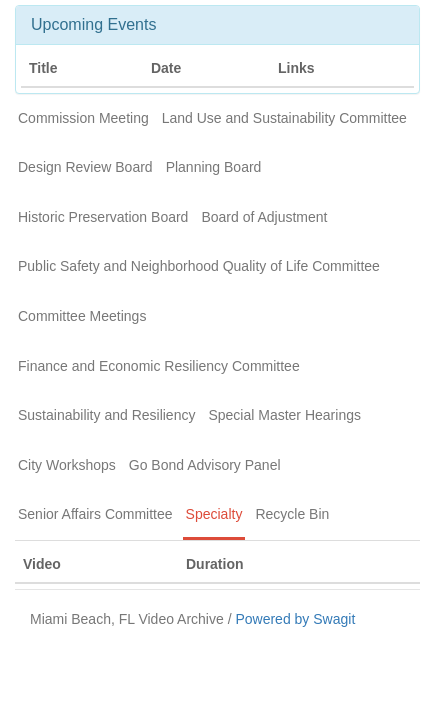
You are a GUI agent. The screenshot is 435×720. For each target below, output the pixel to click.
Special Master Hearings (284, 415)
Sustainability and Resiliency (106, 415)
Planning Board (214, 167)
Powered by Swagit (295, 619)
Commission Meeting (83, 118)
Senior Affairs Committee (95, 514)
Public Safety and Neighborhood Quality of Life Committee (199, 266)
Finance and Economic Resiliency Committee (159, 366)
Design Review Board (85, 167)
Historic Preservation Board (103, 217)
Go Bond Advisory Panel (205, 465)
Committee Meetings (82, 316)
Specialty (214, 514)
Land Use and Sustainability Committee (284, 118)
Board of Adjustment (264, 217)
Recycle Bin (292, 514)
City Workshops (67, 465)
